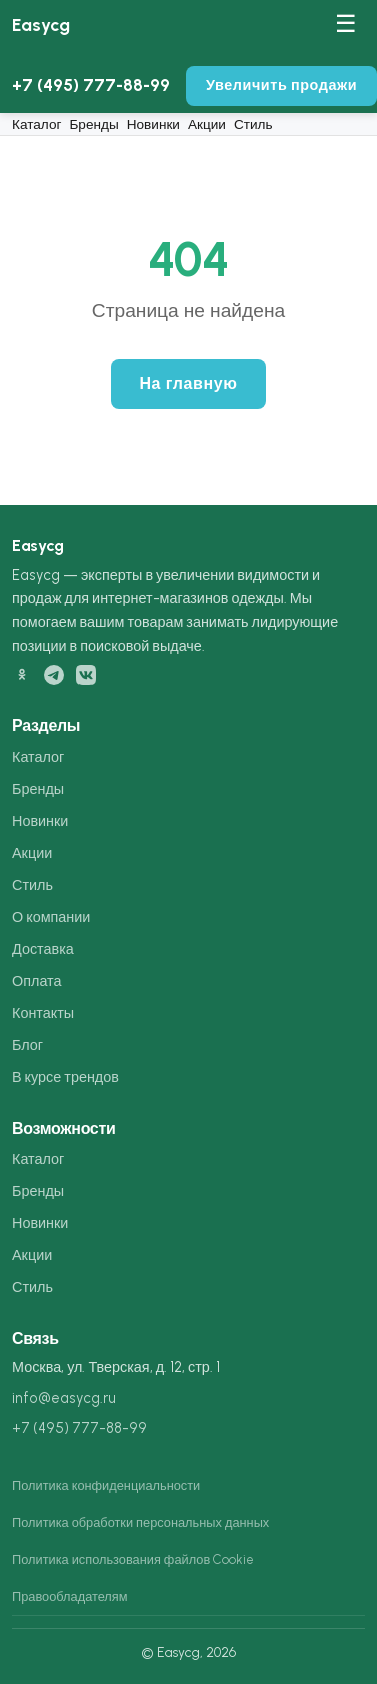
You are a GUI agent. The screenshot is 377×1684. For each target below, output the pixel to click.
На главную (188, 383)
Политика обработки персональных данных (140, 1522)
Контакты (43, 1013)
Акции (207, 124)
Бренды (93, 124)
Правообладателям (70, 1596)
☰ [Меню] (346, 23)
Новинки (153, 124)
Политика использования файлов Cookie (133, 1559)
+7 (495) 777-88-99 (91, 85)
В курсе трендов (65, 1077)
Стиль (253, 124)
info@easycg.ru (64, 1398)
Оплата (37, 981)
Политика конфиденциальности (106, 1485)
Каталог (36, 124)
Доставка (43, 949)
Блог (27, 1045)
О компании (51, 917)
